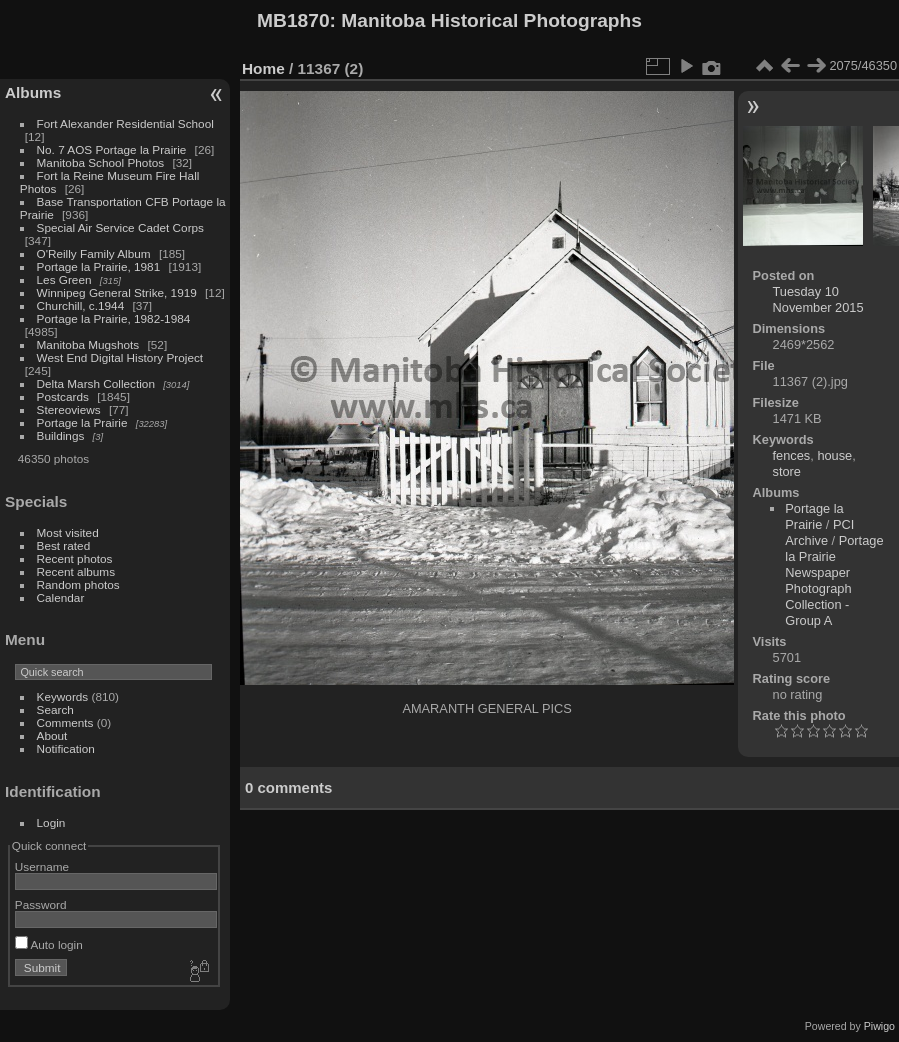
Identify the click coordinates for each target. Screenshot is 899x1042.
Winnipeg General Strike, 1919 (117, 292)
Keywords (63, 696)
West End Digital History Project (120, 357)
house (834, 455)
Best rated (64, 545)
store (787, 471)
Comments (65, 722)
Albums (33, 92)
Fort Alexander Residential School (125, 123)
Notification (66, 748)
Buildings (61, 435)
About (52, 735)
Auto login (49, 944)
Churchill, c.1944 (81, 305)
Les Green (64, 279)
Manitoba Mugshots (88, 344)
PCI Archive (819, 532)
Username (42, 866)
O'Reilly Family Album (94, 253)
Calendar (61, 597)
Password (41, 904)
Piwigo (879, 1026)
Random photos (78, 584)
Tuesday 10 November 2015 (818, 299)
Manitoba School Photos (101, 162)
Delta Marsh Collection (96, 383)
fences (792, 455)
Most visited (68, 532)
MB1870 (293, 20)
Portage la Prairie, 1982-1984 (114, 318)
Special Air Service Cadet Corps (120, 227)
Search (55, 709)
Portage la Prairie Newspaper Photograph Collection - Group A (834, 580)
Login (51, 822)
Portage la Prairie (82, 422)
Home (263, 68)
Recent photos (75, 558)
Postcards (63, 396)
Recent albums (76, 571)
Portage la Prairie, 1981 (99, 266)
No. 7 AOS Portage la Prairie (112, 149)
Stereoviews (69, 409)
